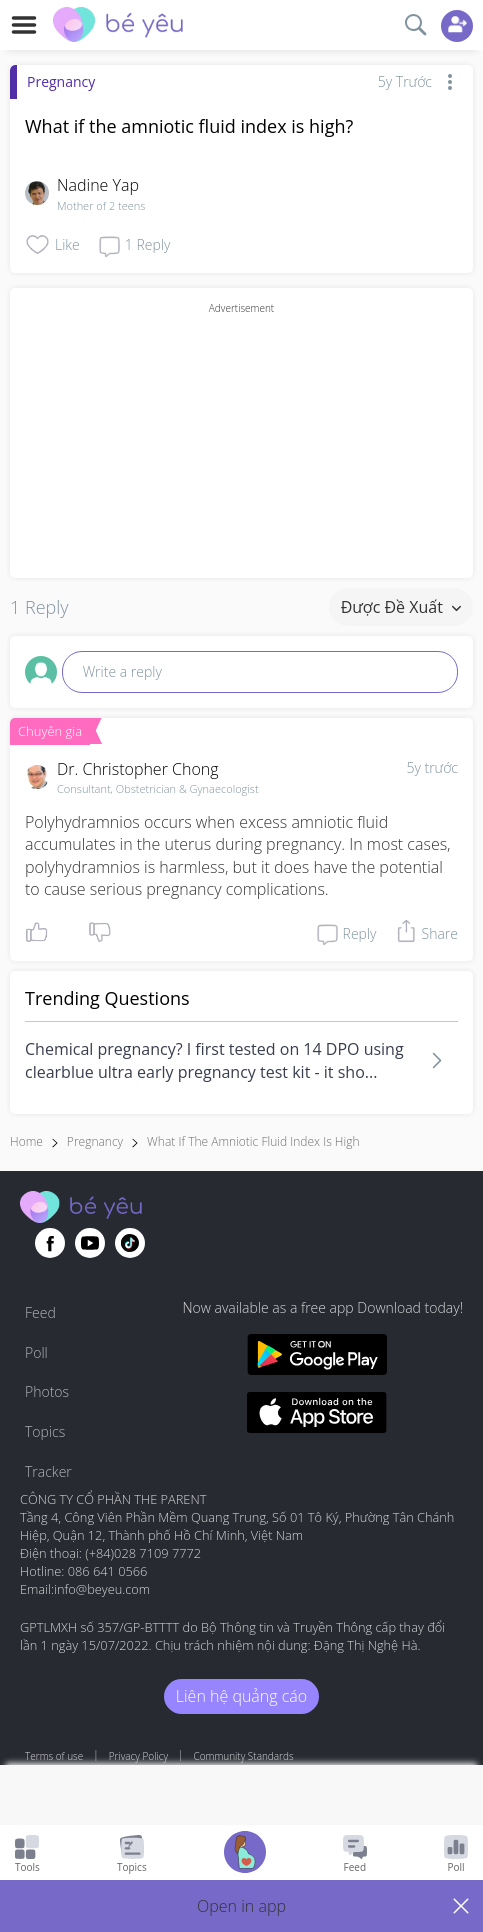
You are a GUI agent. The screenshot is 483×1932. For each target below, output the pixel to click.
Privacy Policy (138, 1756)
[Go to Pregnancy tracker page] (245, 1854)
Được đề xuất (401, 607)
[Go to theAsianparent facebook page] (50, 1243)
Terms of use (54, 1756)
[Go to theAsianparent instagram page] (130, 1243)
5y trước (432, 767)
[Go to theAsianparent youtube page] (90, 1243)
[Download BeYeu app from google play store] (316, 1357)
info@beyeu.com (102, 1589)
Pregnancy (61, 81)
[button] (241, 1906)
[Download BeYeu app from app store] (316, 1415)
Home (26, 1141)
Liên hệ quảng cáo (241, 1696)
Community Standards (244, 1756)
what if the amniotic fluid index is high (253, 1141)
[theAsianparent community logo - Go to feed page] (118, 27)
